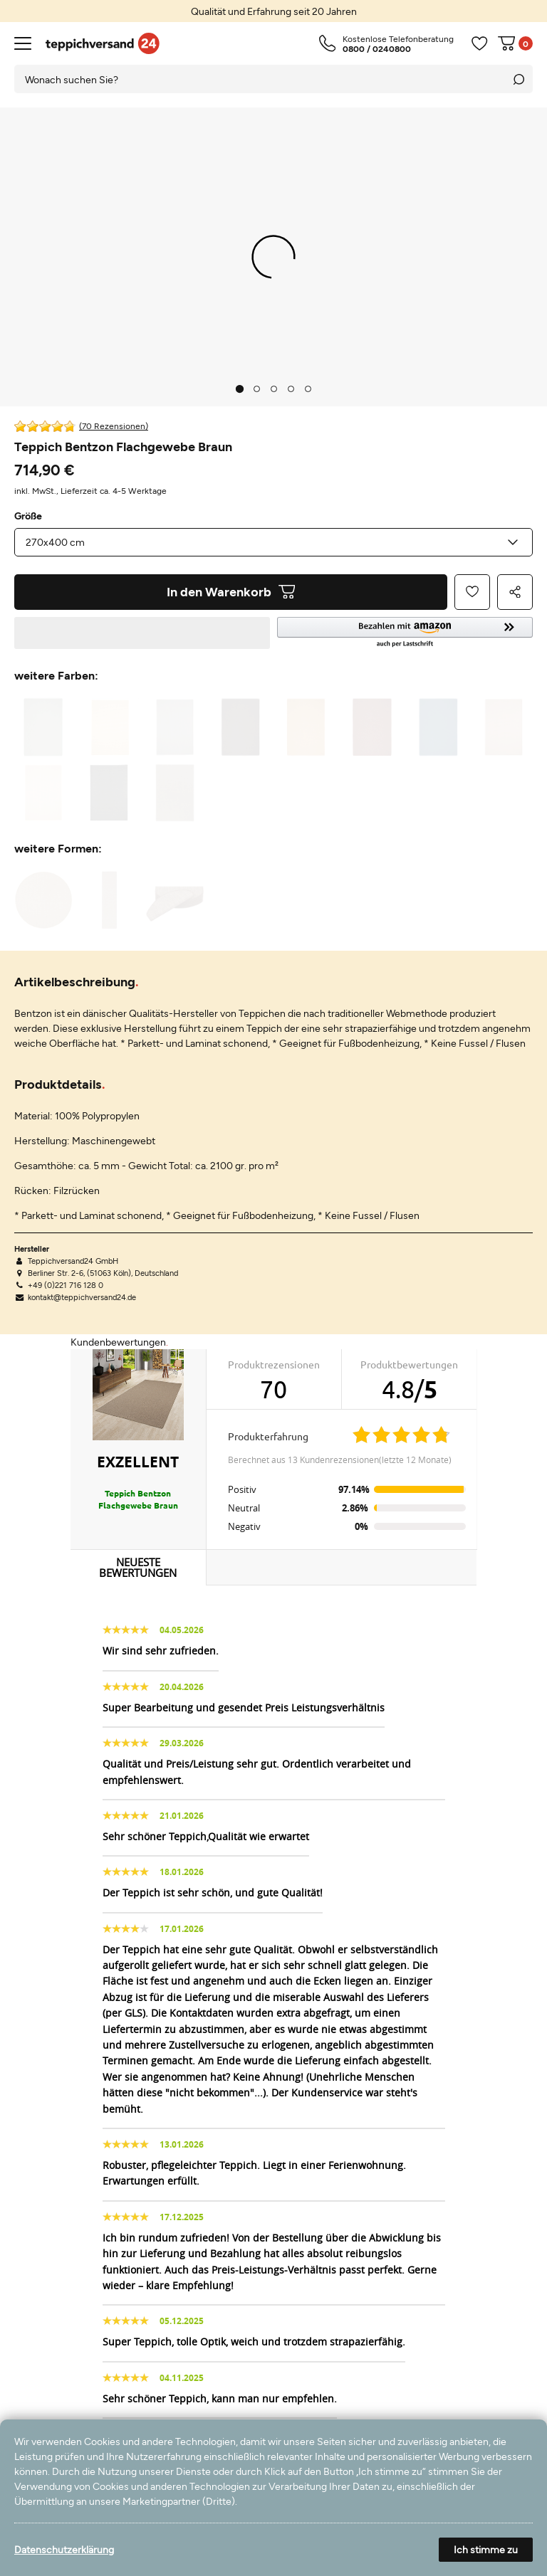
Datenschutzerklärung (64, 2549)
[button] (405, 633)
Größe (28, 516)
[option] (273, 11)
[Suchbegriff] (259, 79)
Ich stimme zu (486, 2549)
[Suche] (518, 79)
